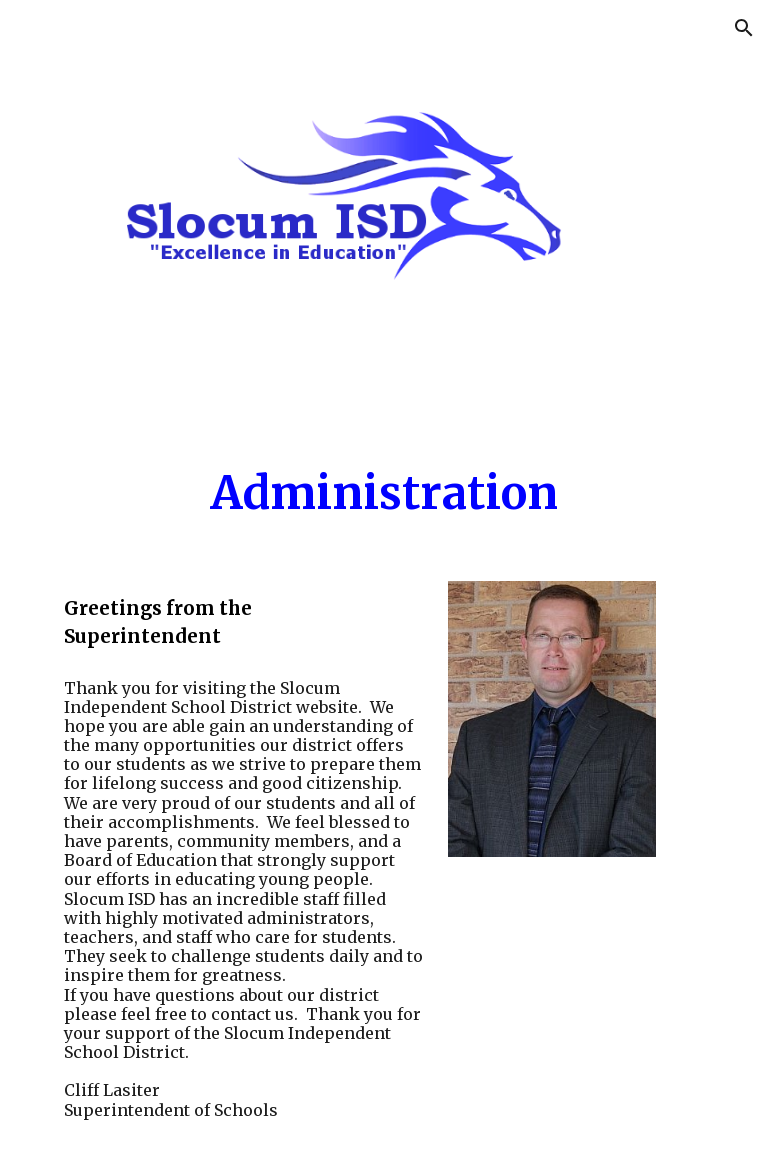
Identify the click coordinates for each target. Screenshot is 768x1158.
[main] (383, 493)
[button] (744, 28)
